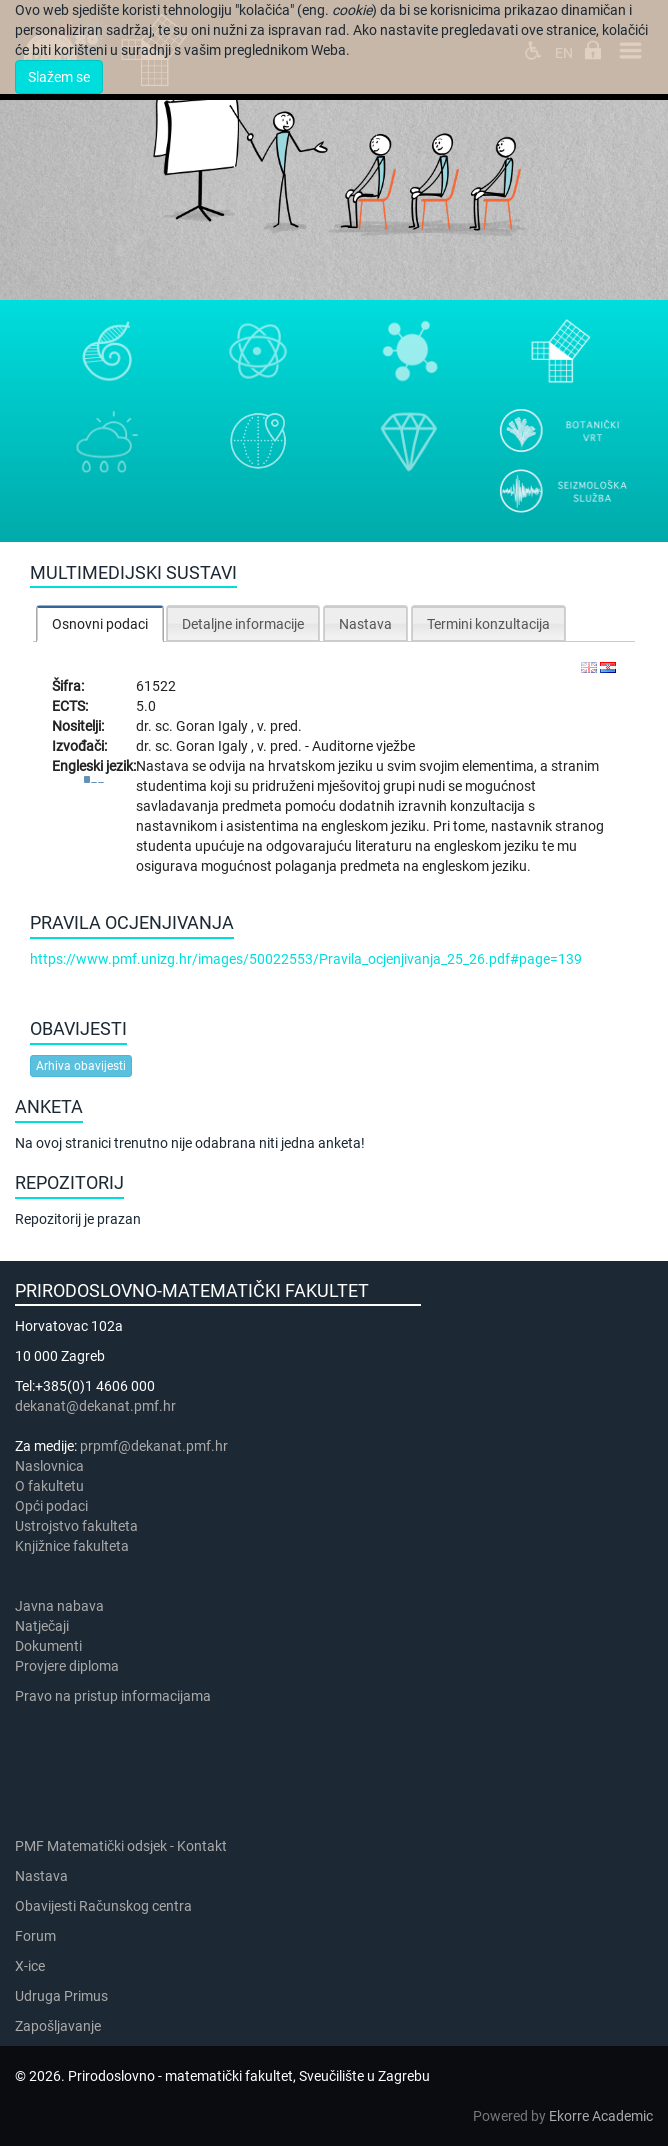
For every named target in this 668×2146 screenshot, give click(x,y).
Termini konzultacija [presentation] (488, 624)
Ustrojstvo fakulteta (76, 1526)
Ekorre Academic (601, 2116)
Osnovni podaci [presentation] (100, 624)
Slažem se (59, 77)
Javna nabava (59, 1606)
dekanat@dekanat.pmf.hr (95, 1406)
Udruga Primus (61, 1996)
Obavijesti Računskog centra (103, 1906)
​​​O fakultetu (49, 1486)
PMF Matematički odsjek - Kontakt (121, 1846)
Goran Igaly (213, 726)
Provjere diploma (67, 1666)
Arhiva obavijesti (81, 1066)
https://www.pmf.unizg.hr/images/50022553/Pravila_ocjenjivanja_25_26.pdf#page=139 (306, 959)
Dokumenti (48, 1646)
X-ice (30, 1966)
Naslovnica (49, 1466)
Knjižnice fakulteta (72, 1546)
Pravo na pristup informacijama (116, 1696)
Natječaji (42, 1626)
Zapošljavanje (58, 2026)
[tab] (100, 623)
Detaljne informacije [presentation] (243, 624)
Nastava (41, 1876)
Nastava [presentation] (365, 624)
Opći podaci (51, 1506)
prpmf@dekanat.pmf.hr (154, 1446)
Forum (35, 1936)
